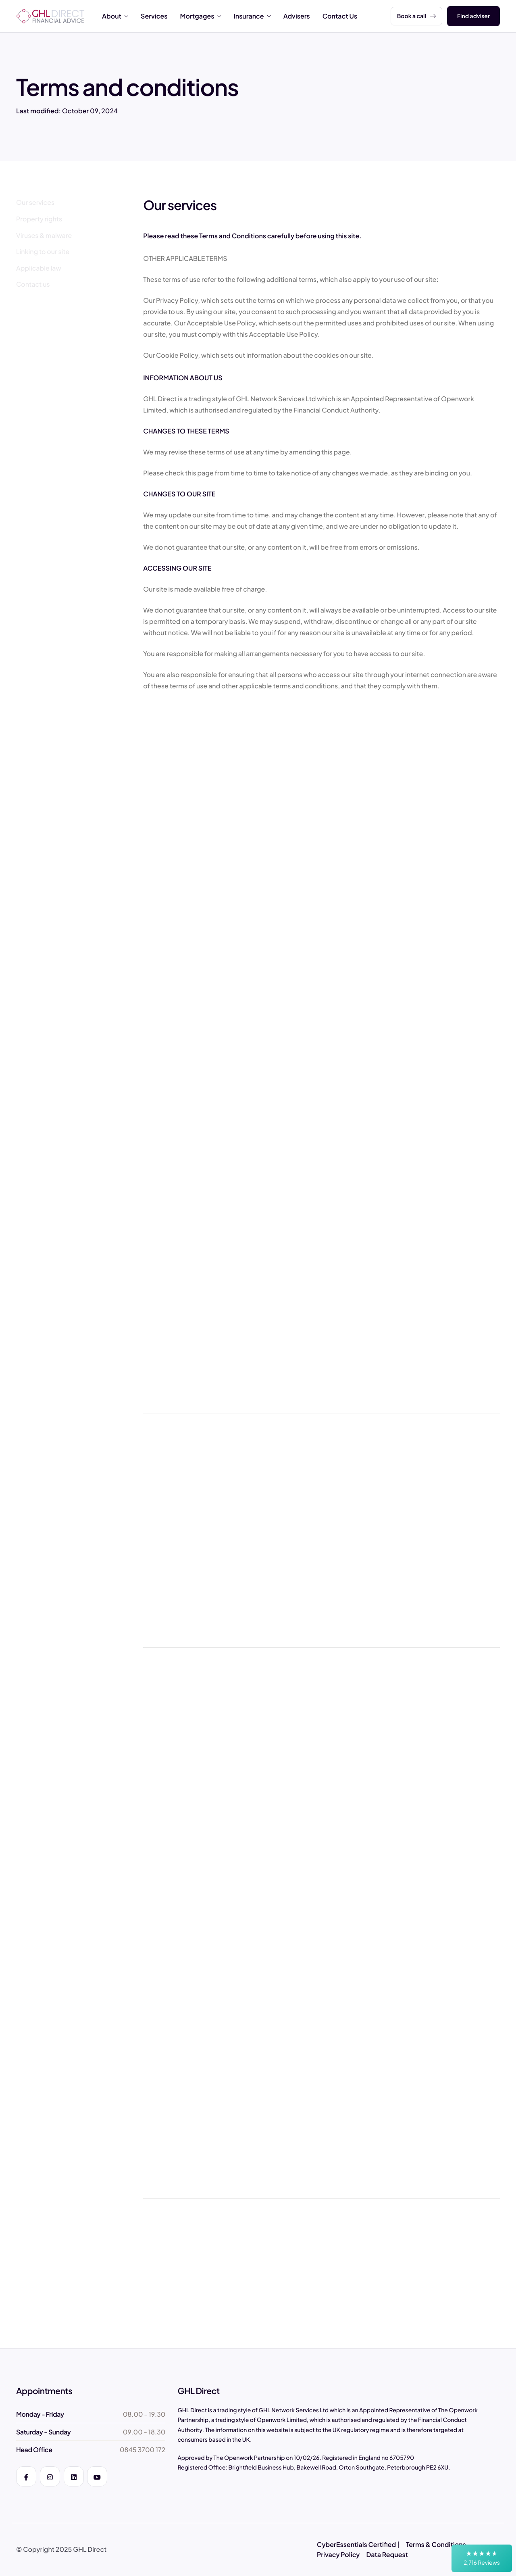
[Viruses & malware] (45, 235)
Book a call (416, 16)
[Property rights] (40, 219)
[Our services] (36, 202)
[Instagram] (50, 2476)
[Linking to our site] (44, 251)
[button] (482, 2558)
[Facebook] (26, 2476)
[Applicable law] (40, 268)
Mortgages (200, 16)
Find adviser (473, 16)
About (115, 16)
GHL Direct (89, 2549)
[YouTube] (97, 2476)
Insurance (251, 16)
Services (154, 16)
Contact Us (339, 16)
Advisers (296, 16)
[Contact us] (34, 284)
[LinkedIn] (74, 2476)
